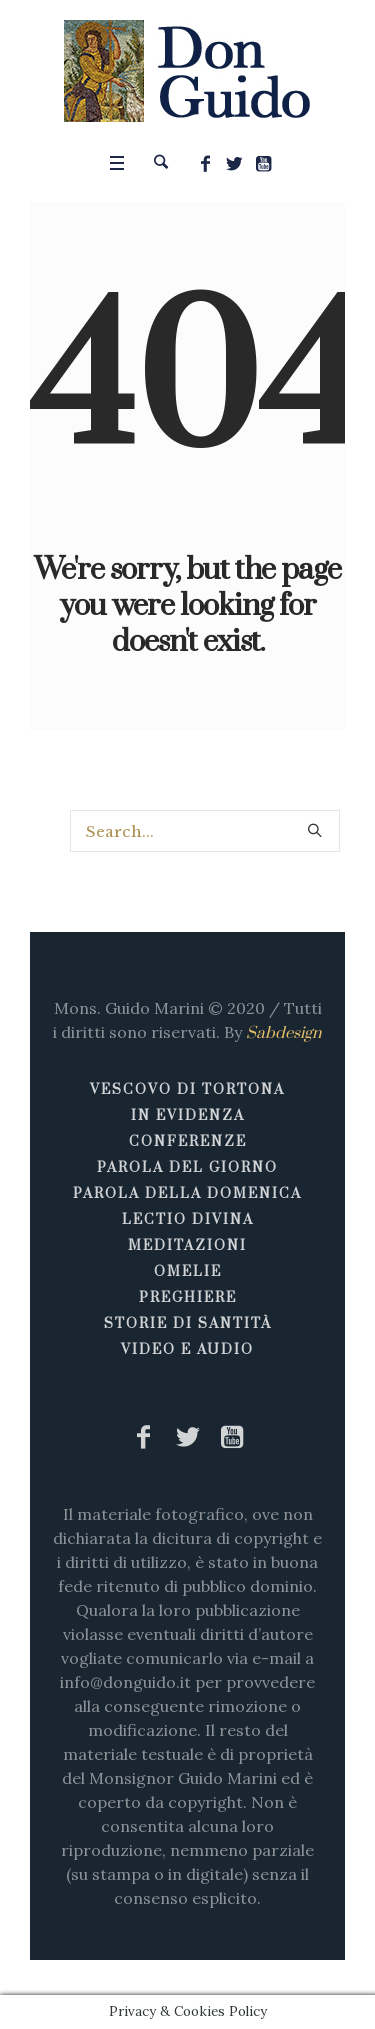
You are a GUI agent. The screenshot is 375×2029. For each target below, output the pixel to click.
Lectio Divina (188, 1220)
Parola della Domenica (187, 1194)
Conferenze (188, 1142)
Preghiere (188, 1298)
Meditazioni (187, 1246)
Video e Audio (187, 1350)
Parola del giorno (187, 1168)
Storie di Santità (188, 1324)
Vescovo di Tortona (187, 1090)
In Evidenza (188, 1116)
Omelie (188, 1272)
